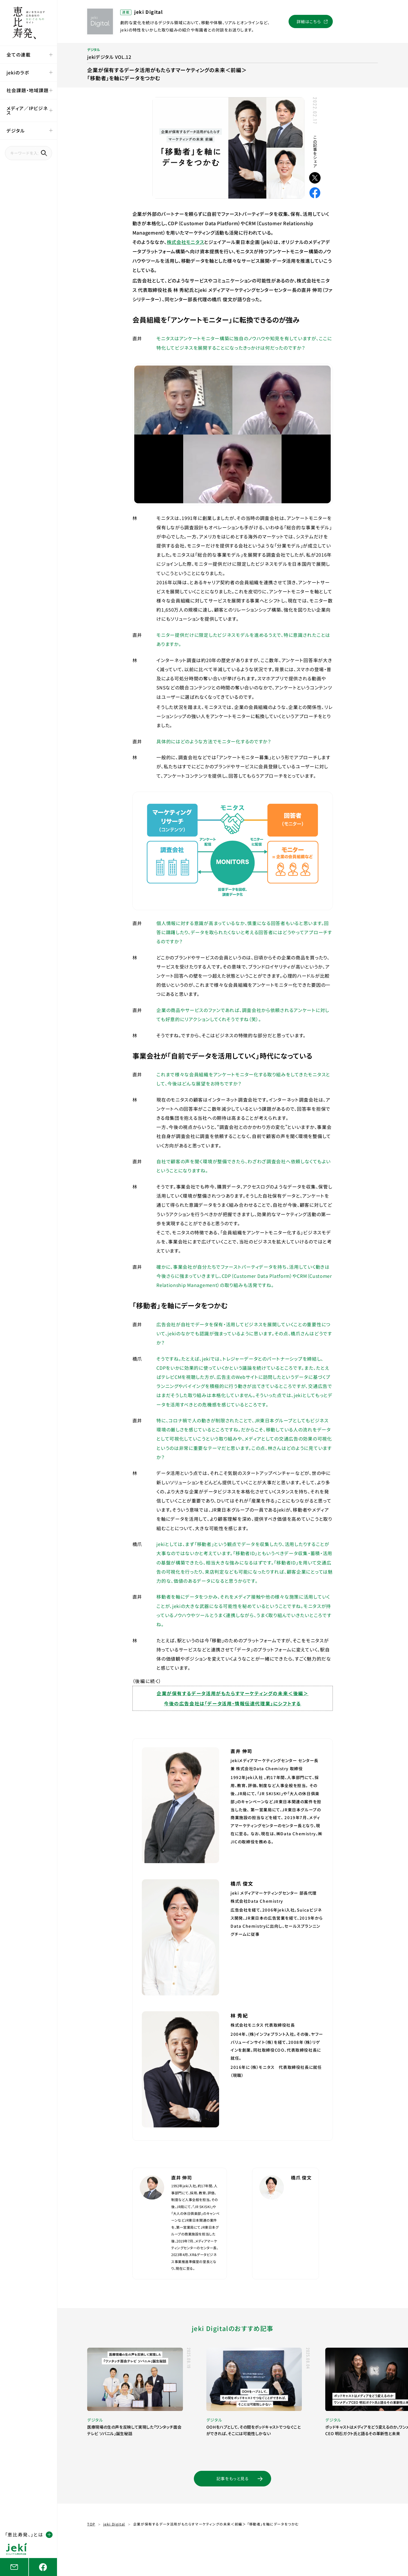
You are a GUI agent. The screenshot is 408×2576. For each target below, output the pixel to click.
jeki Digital (114, 2524)
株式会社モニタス (185, 241)
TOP (91, 2524)
